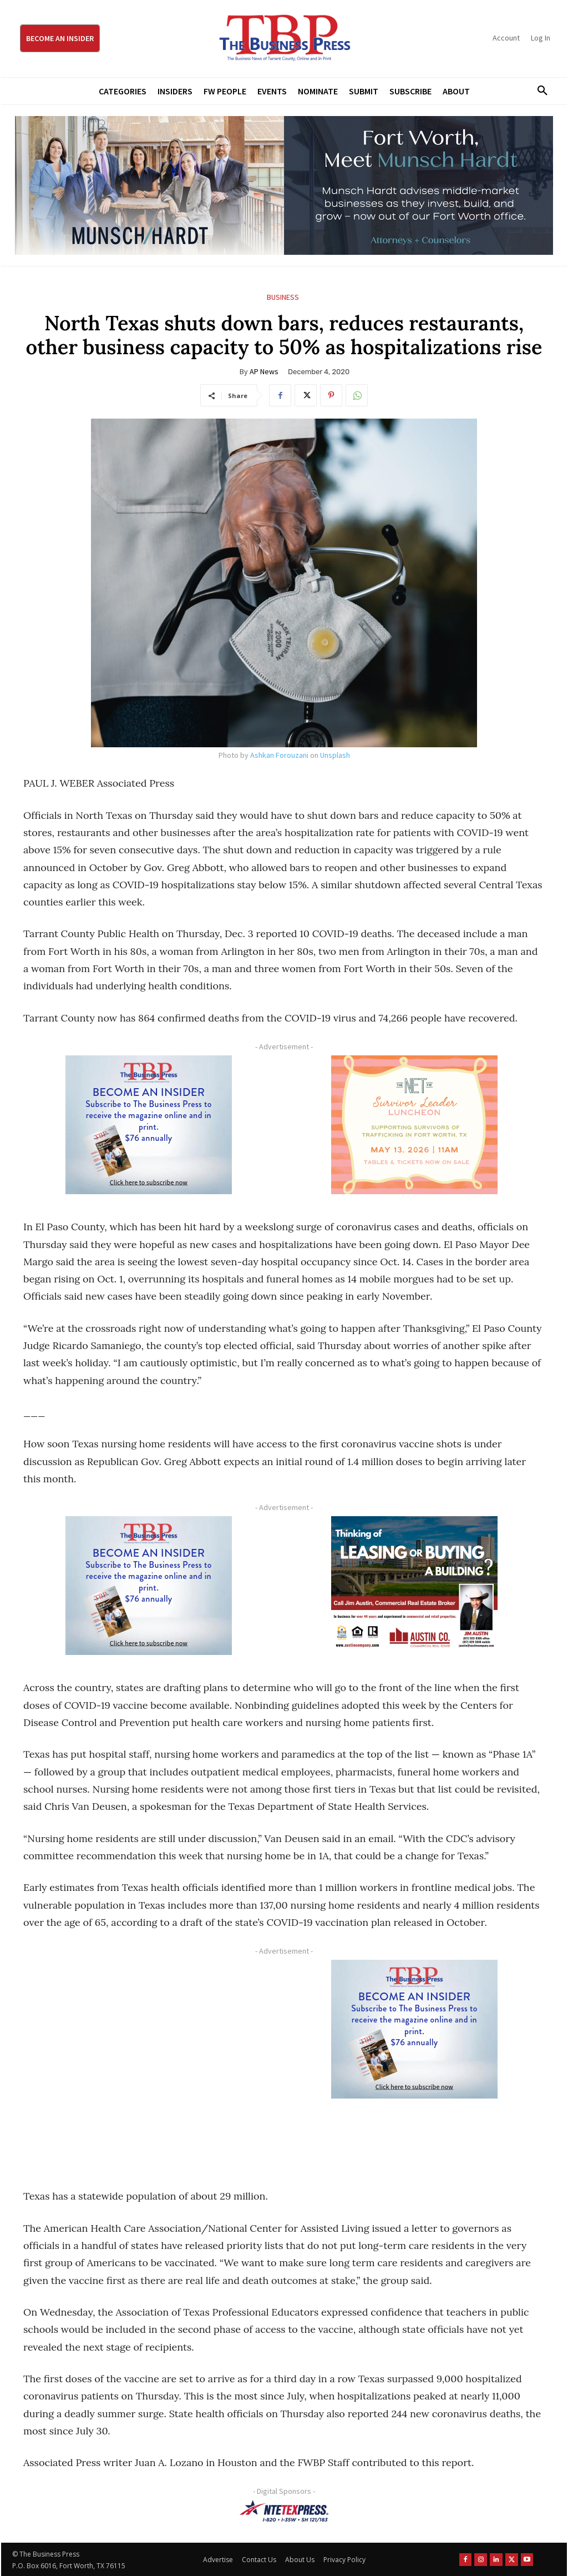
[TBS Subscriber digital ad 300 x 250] (148, 1124)
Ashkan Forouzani (279, 755)
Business (282, 297)
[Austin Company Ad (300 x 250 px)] (414, 1585)
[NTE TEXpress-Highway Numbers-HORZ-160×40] (284, 2511)
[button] (538, 91)
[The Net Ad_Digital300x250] (414, 1124)
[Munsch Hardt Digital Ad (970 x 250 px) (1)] (284, 185)
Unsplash (335, 755)
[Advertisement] (148, 2062)
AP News (264, 371)
